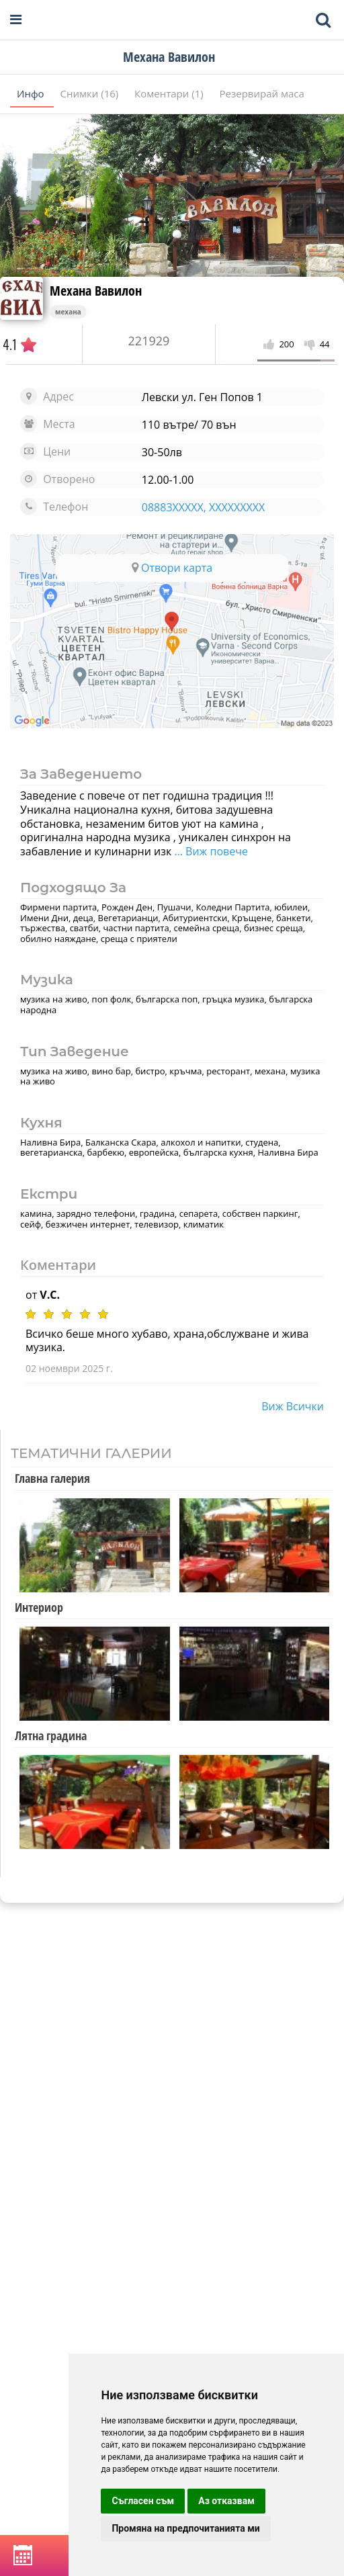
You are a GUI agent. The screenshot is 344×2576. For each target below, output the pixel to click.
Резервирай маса (262, 93)
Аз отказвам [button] (226, 2500)
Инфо (32, 93)
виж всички (292, 1406)
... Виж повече (209, 851)
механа (68, 311)
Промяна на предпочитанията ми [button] (185, 2528)
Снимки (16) (91, 93)
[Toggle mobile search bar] (323, 20)
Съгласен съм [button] (143, 2500)
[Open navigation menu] (16, 20)
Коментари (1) (170, 93)
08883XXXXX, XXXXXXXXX (203, 507)
